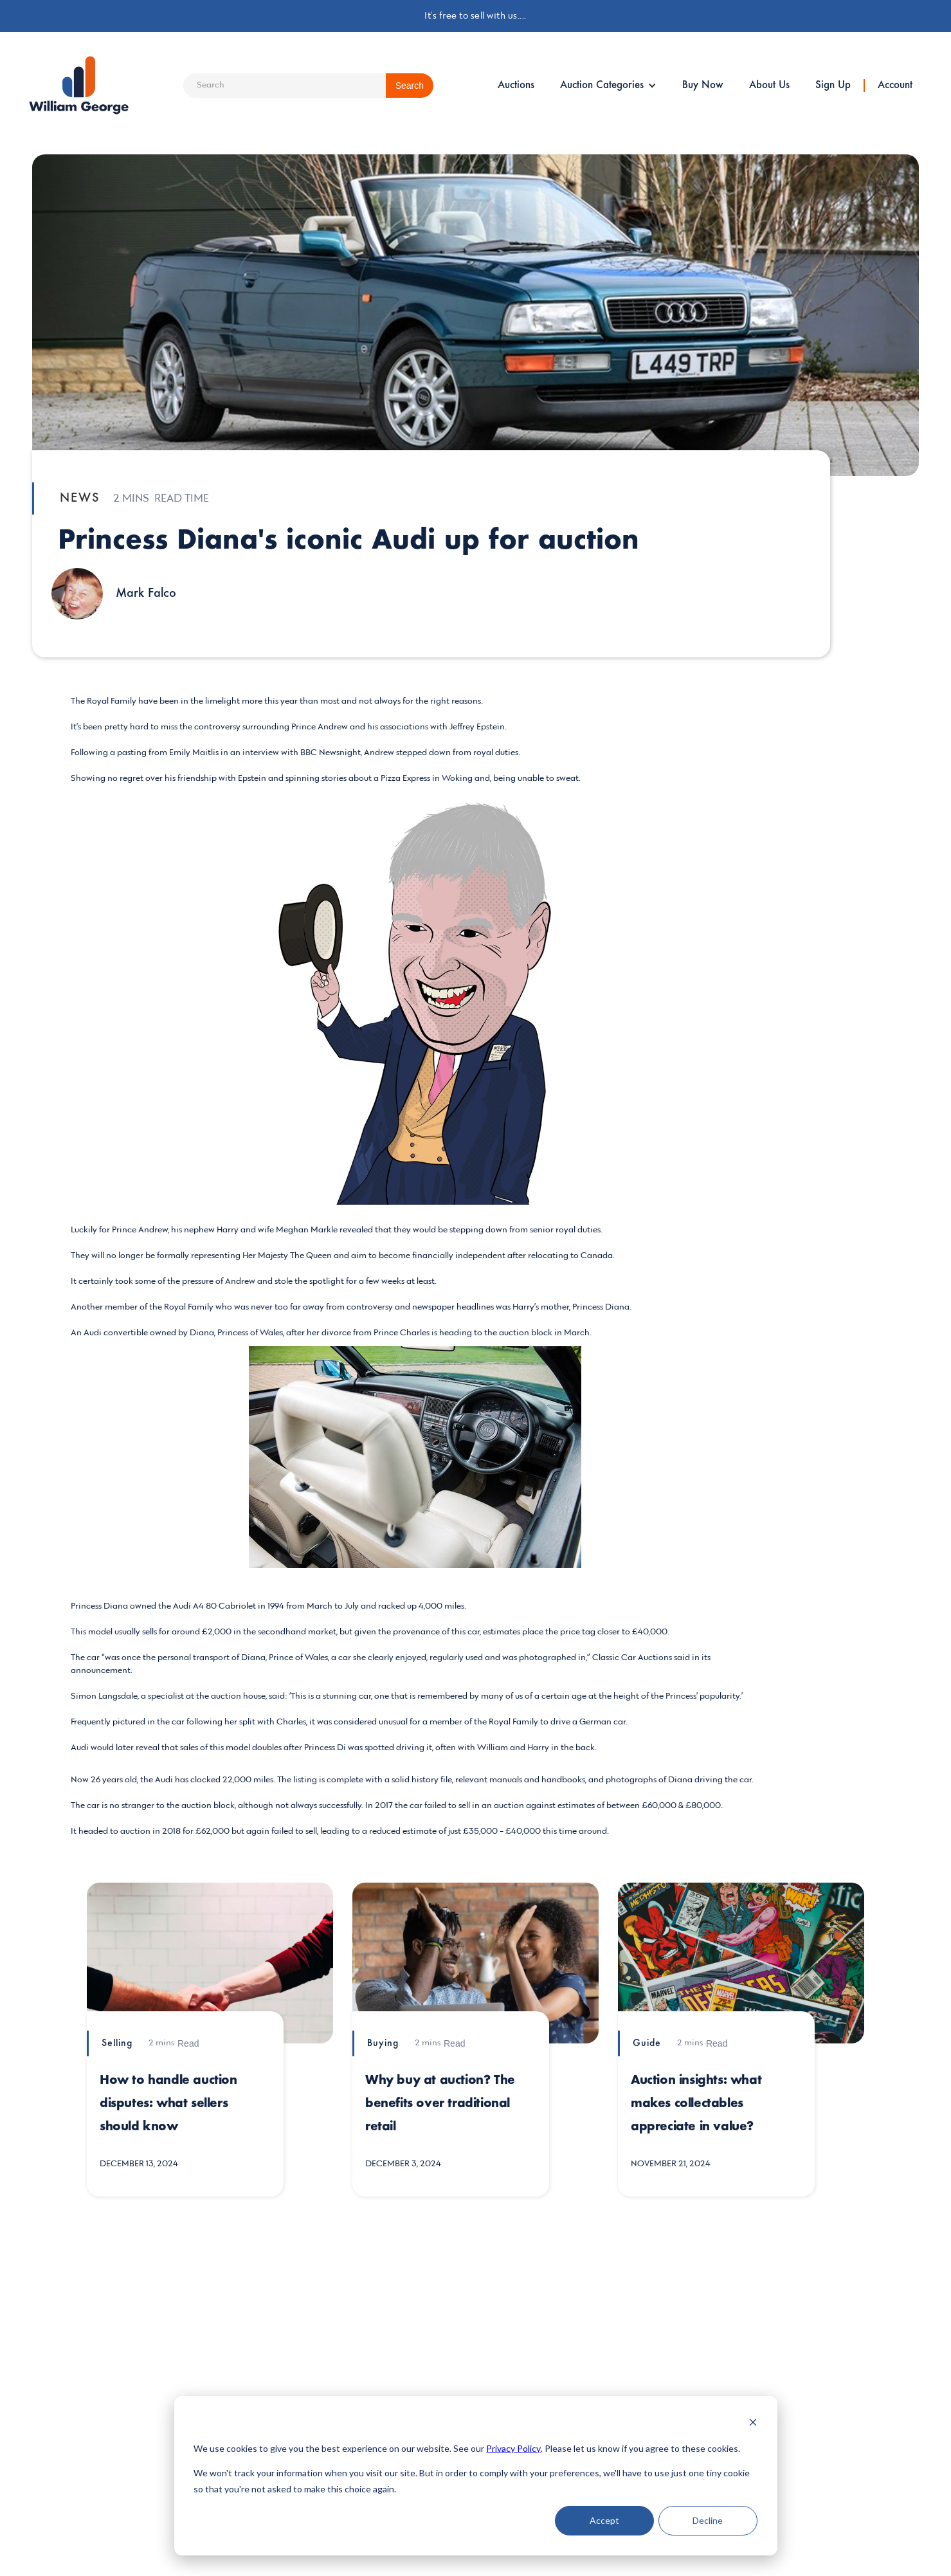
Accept (604, 2520)
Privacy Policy (513, 2448)
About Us (769, 85)
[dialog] (475, 2475)
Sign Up (833, 85)
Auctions (516, 85)
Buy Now (702, 85)
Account (895, 85)
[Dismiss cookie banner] (752, 2424)
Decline (708, 2520)
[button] (608, 85)
